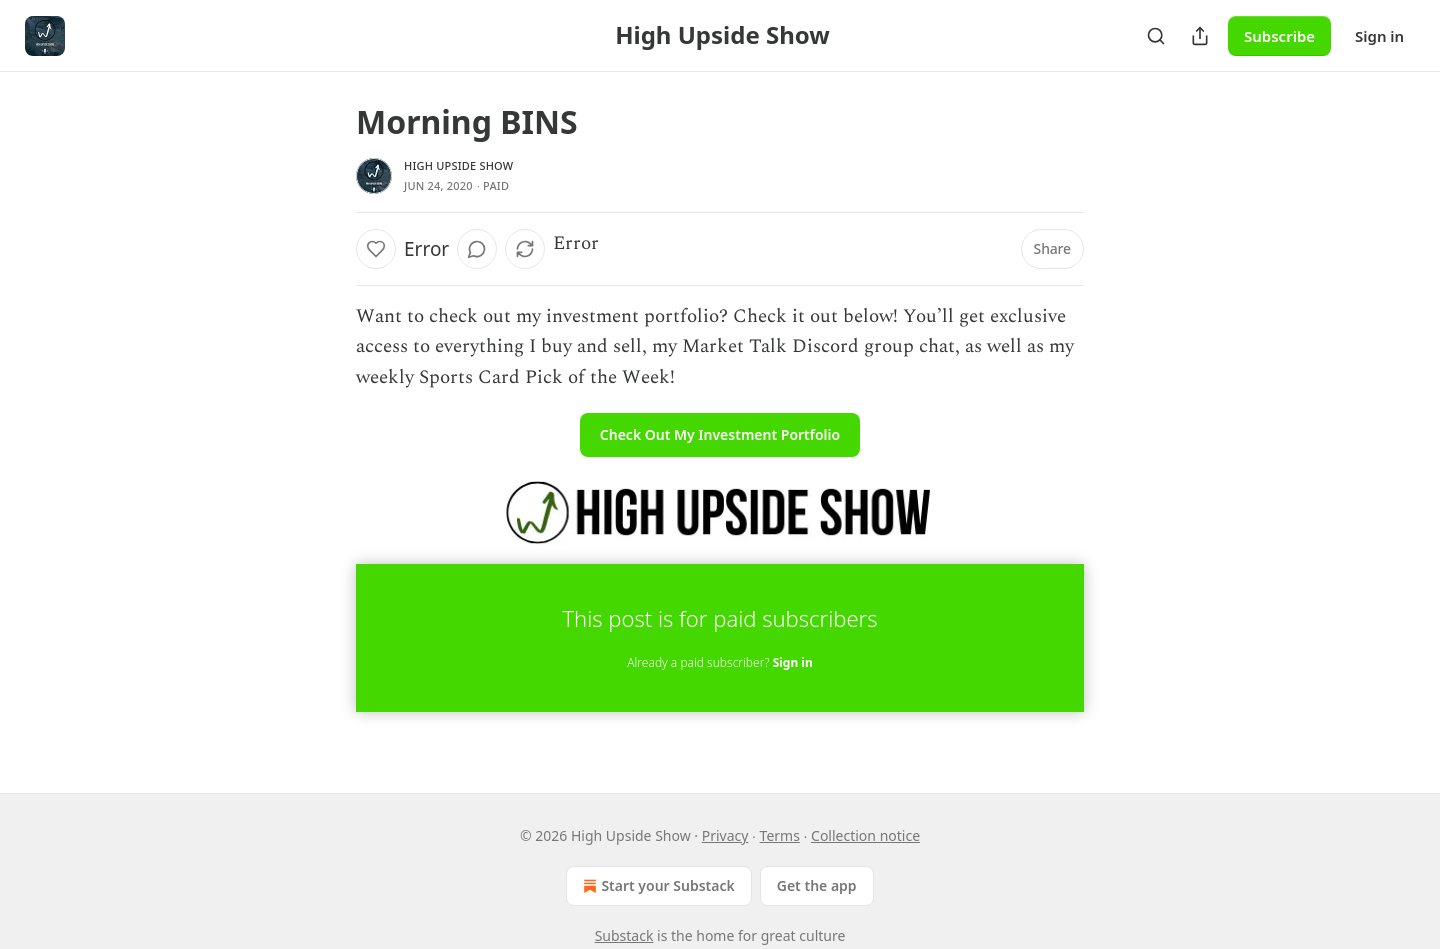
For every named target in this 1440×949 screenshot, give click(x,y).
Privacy (725, 835)
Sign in (1379, 36)
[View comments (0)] (477, 249)
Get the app (817, 885)
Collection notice (865, 835)
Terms (780, 835)
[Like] (376, 249)
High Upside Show (458, 165)
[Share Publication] (1200, 36)
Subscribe (1279, 36)
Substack (624, 935)
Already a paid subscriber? (719, 662)
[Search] (1156, 36)
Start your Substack (656, 886)
